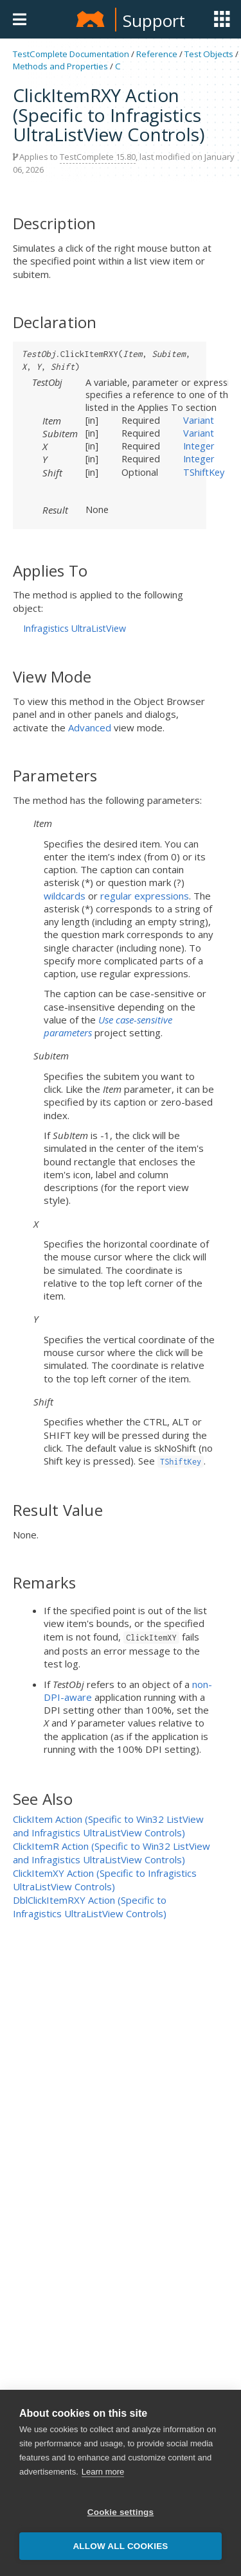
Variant (198, 419)
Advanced (89, 727)
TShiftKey (203, 472)
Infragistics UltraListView (74, 628)
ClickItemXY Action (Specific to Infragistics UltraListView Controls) (105, 1880)
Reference (156, 54)
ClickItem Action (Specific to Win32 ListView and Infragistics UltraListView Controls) (108, 1826)
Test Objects (208, 54)
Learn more (103, 2471)
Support (154, 20)
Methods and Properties (60, 66)
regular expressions (144, 895)
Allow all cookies (120, 2546)
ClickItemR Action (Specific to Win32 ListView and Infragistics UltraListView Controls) (111, 1853)
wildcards (64, 895)
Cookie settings (120, 2512)
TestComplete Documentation (71, 54)
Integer (199, 445)
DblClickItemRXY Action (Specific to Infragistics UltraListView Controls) (89, 1906)
